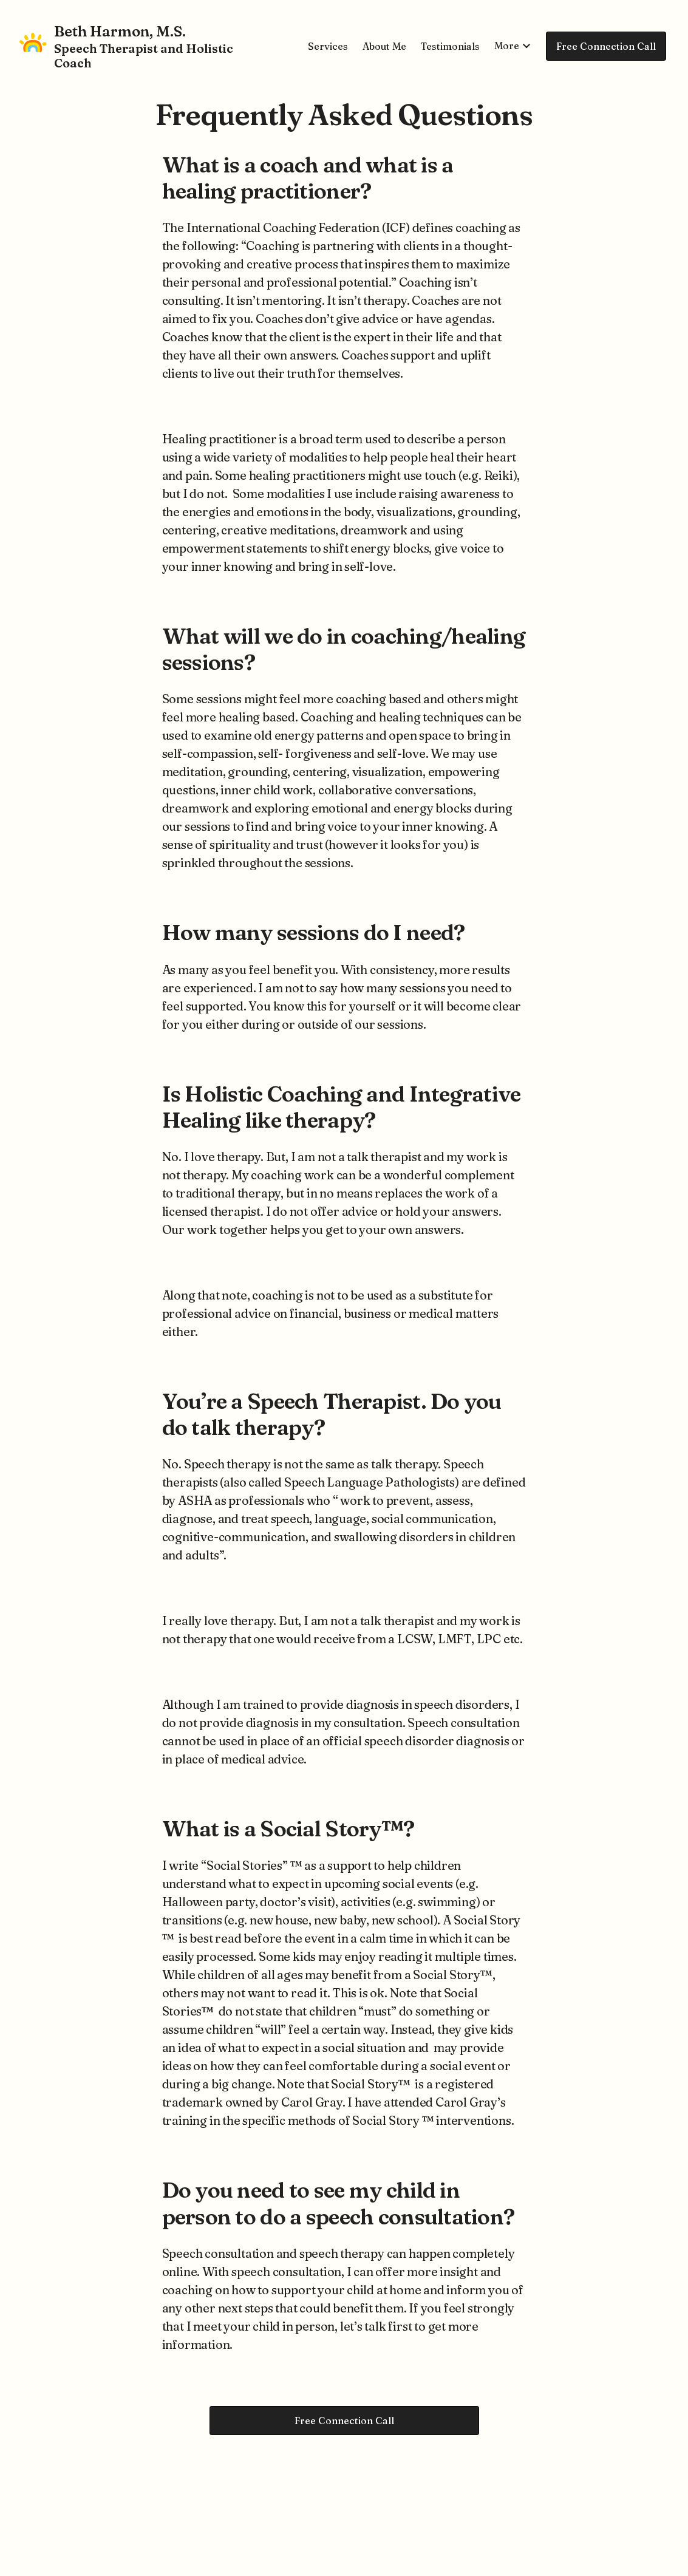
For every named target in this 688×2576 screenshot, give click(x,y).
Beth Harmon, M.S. (120, 31)
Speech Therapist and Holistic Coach (143, 55)
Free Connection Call (606, 46)
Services (328, 46)
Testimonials (450, 46)
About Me (384, 46)
